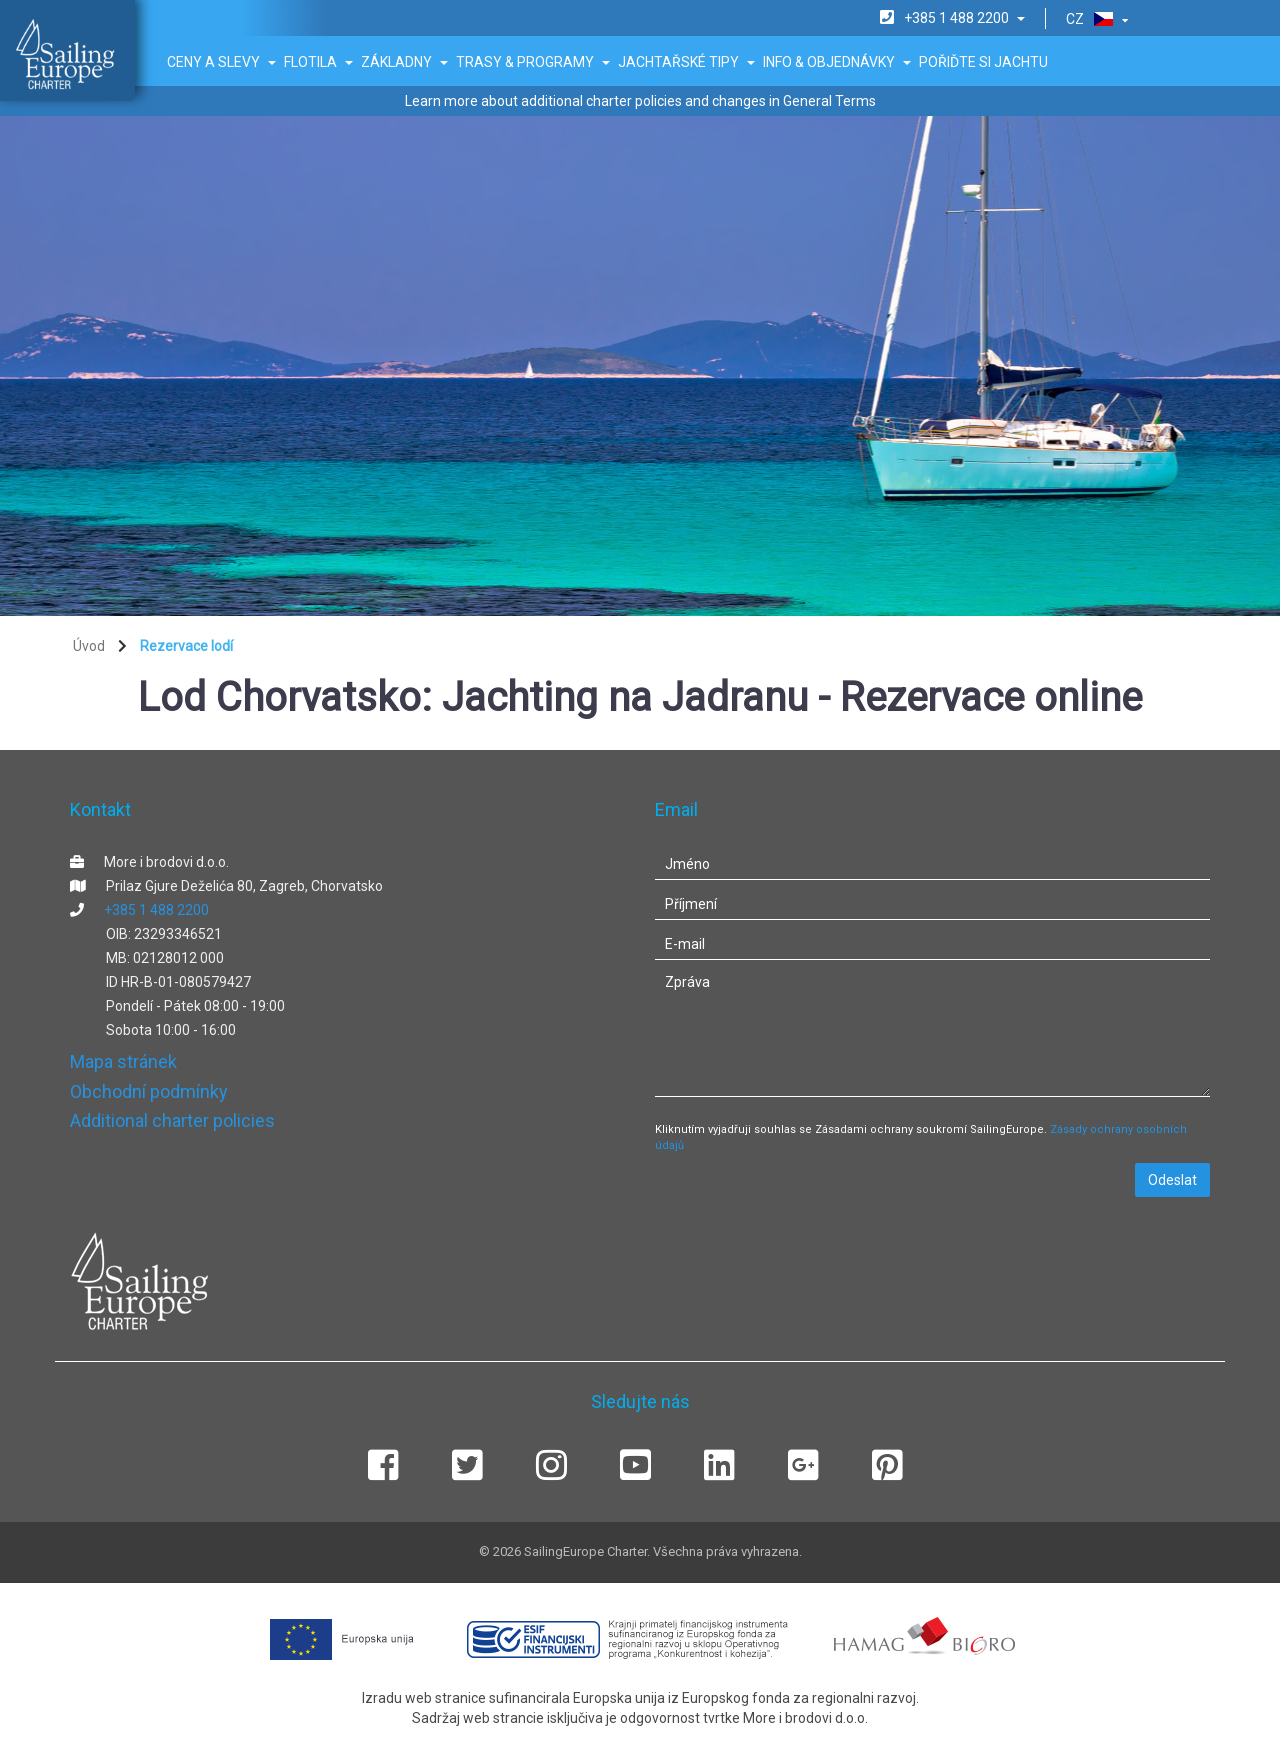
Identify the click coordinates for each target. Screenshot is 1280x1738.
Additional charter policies (172, 1120)
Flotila (318, 62)
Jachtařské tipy (686, 62)
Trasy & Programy (533, 62)
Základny (404, 62)
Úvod (89, 646)
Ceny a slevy (221, 62)
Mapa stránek (123, 1061)
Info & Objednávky (837, 62)
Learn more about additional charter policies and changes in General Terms (640, 101)
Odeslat (1172, 1180)
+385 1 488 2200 (156, 910)
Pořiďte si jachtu (983, 62)
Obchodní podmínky (149, 1091)
